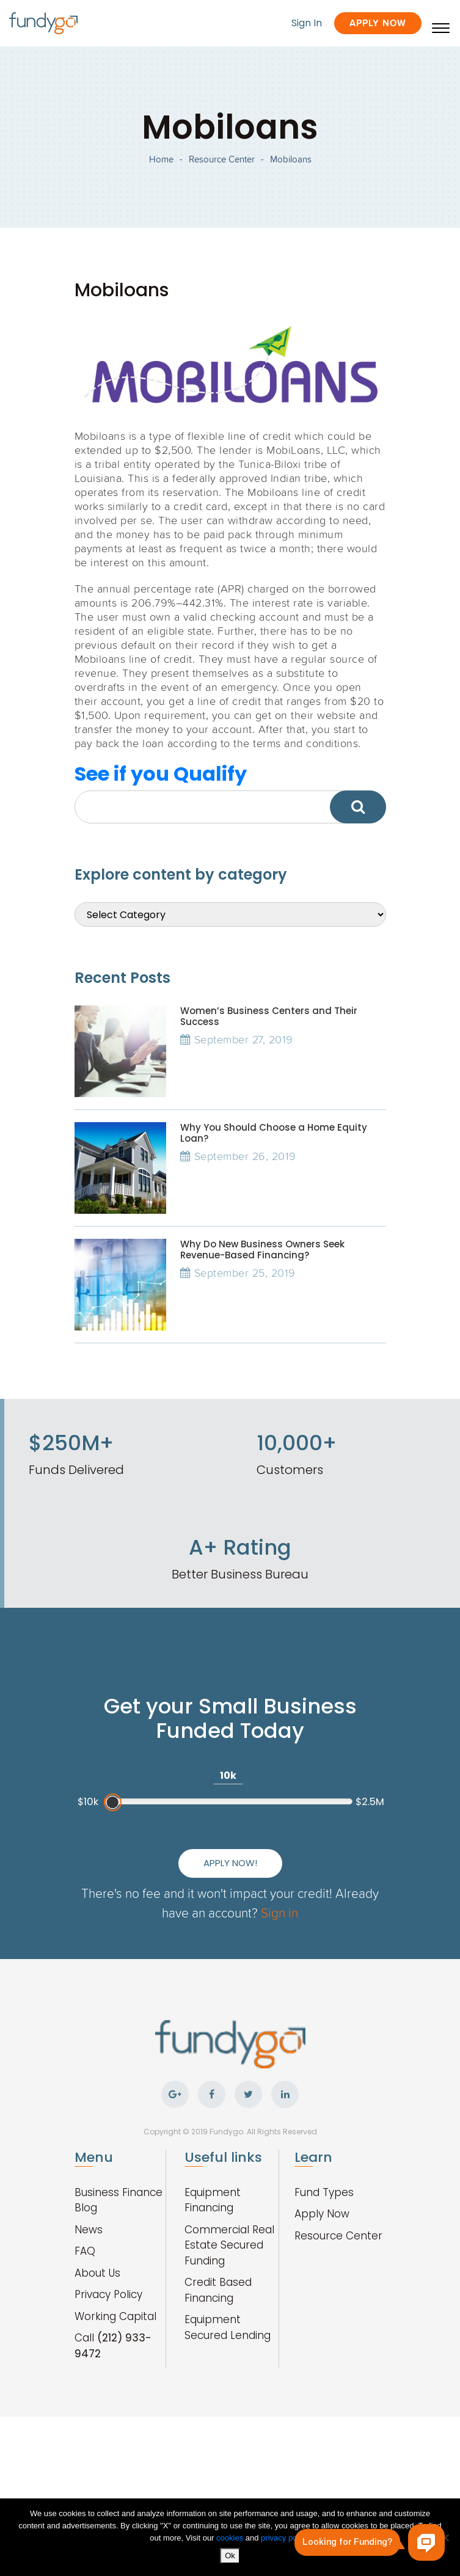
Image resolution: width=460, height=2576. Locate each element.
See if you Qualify (161, 773)
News (89, 2229)
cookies (231, 2537)
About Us (97, 2273)
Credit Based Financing (218, 2290)
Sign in (279, 1912)
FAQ (85, 2251)
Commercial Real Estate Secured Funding (229, 2245)
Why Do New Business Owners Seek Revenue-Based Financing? (262, 1249)
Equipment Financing (212, 2200)
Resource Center (222, 159)
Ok (230, 2555)
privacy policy (284, 2537)
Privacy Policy (108, 2294)
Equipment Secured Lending (227, 2327)
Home (161, 159)
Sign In (306, 23)
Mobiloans (291, 159)
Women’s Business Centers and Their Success (268, 1016)
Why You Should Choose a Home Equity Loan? (273, 1133)
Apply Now (377, 22)
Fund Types (324, 2192)
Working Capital (115, 2316)
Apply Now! (230, 1862)
